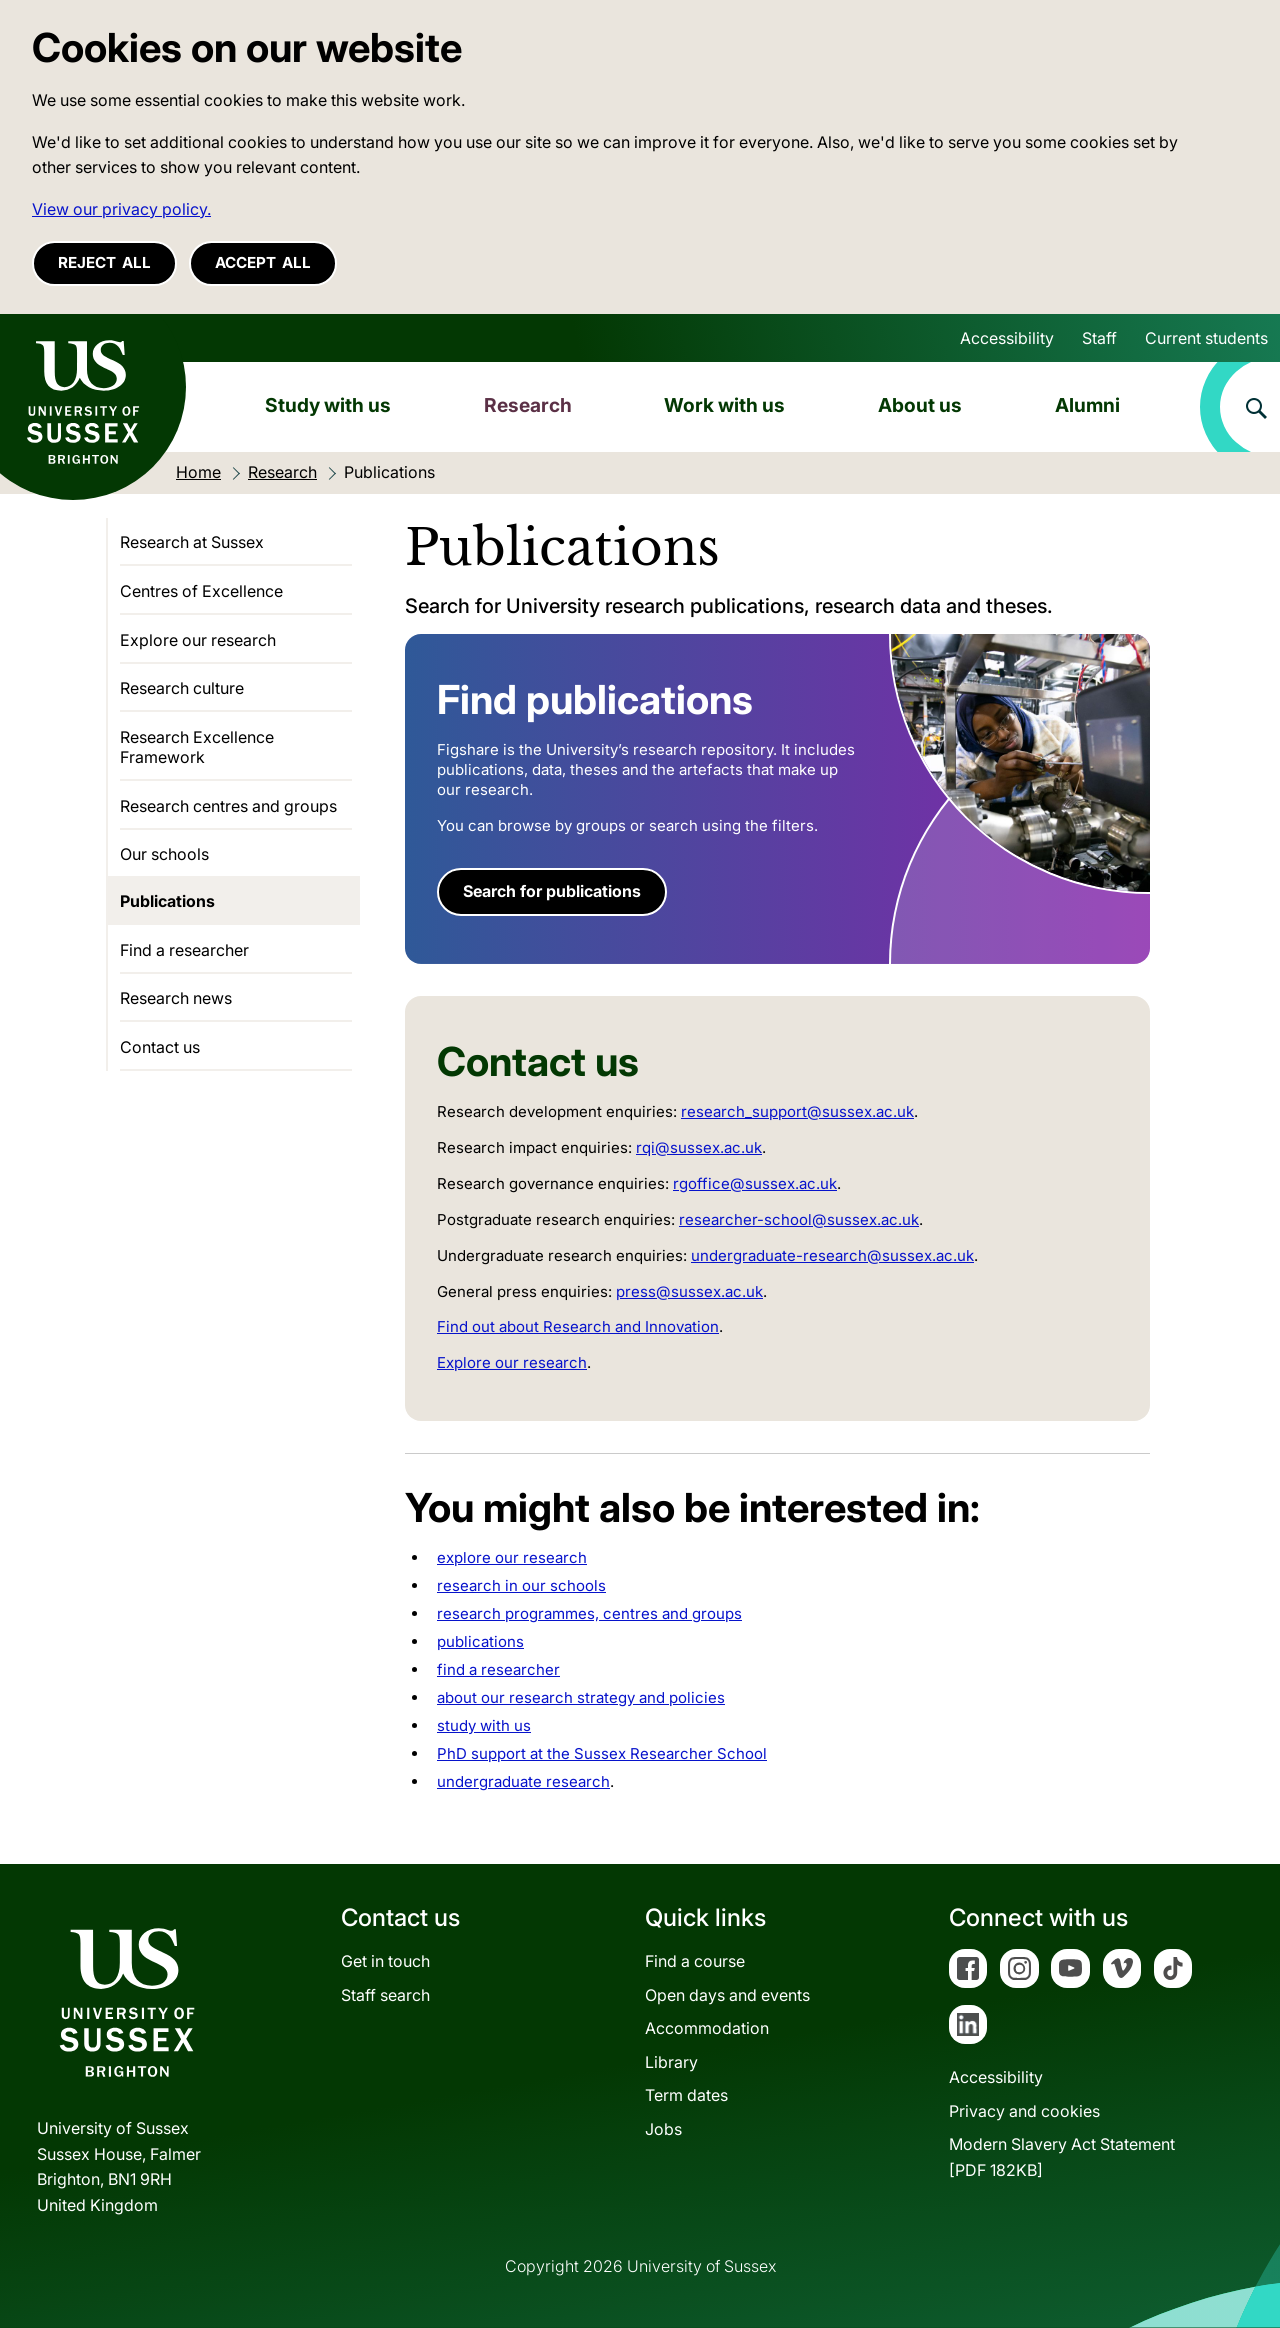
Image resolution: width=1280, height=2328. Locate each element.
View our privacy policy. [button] (121, 209)
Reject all (104, 262)
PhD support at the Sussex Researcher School (602, 1753)
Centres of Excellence (201, 591)
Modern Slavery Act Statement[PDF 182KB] (1062, 2157)
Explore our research (512, 1362)
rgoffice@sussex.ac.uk (755, 1183)
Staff (1099, 338)
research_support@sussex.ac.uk (797, 1111)
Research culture (182, 688)
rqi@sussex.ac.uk (699, 1147)
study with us (484, 1725)
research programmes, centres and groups (589, 1613)
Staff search (385, 1995)
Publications (167, 901)
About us (920, 405)
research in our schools (521, 1585)
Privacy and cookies (1024, 2111)
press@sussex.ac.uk (689, 1291)
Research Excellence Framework (197, 747)
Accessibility (1007, 338)
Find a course (695, 1961)
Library (671, 2062)
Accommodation (707, 2028)
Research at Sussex (192, 542)
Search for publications (552, 891)
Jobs (663, 2129)
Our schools (164, 854)
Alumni (1087, 405)
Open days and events (727, 1995)
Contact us (160, 1047)
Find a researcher (184, 950)
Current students (1206, 338)
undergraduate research (523, 1781)
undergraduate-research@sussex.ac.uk (832, 1255)
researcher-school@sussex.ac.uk (799, 1219)
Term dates (686, 2095)
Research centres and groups (228, 806)
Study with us (328, 405)
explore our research (512, 1557)
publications (480, 1641)
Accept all (263, 262)
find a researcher (498, 1669)
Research (528, 405)
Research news (176, 998)
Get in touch (385, 1961)
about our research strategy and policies (581, 1697)
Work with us (724, 405)
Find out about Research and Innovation (578, 1326)
